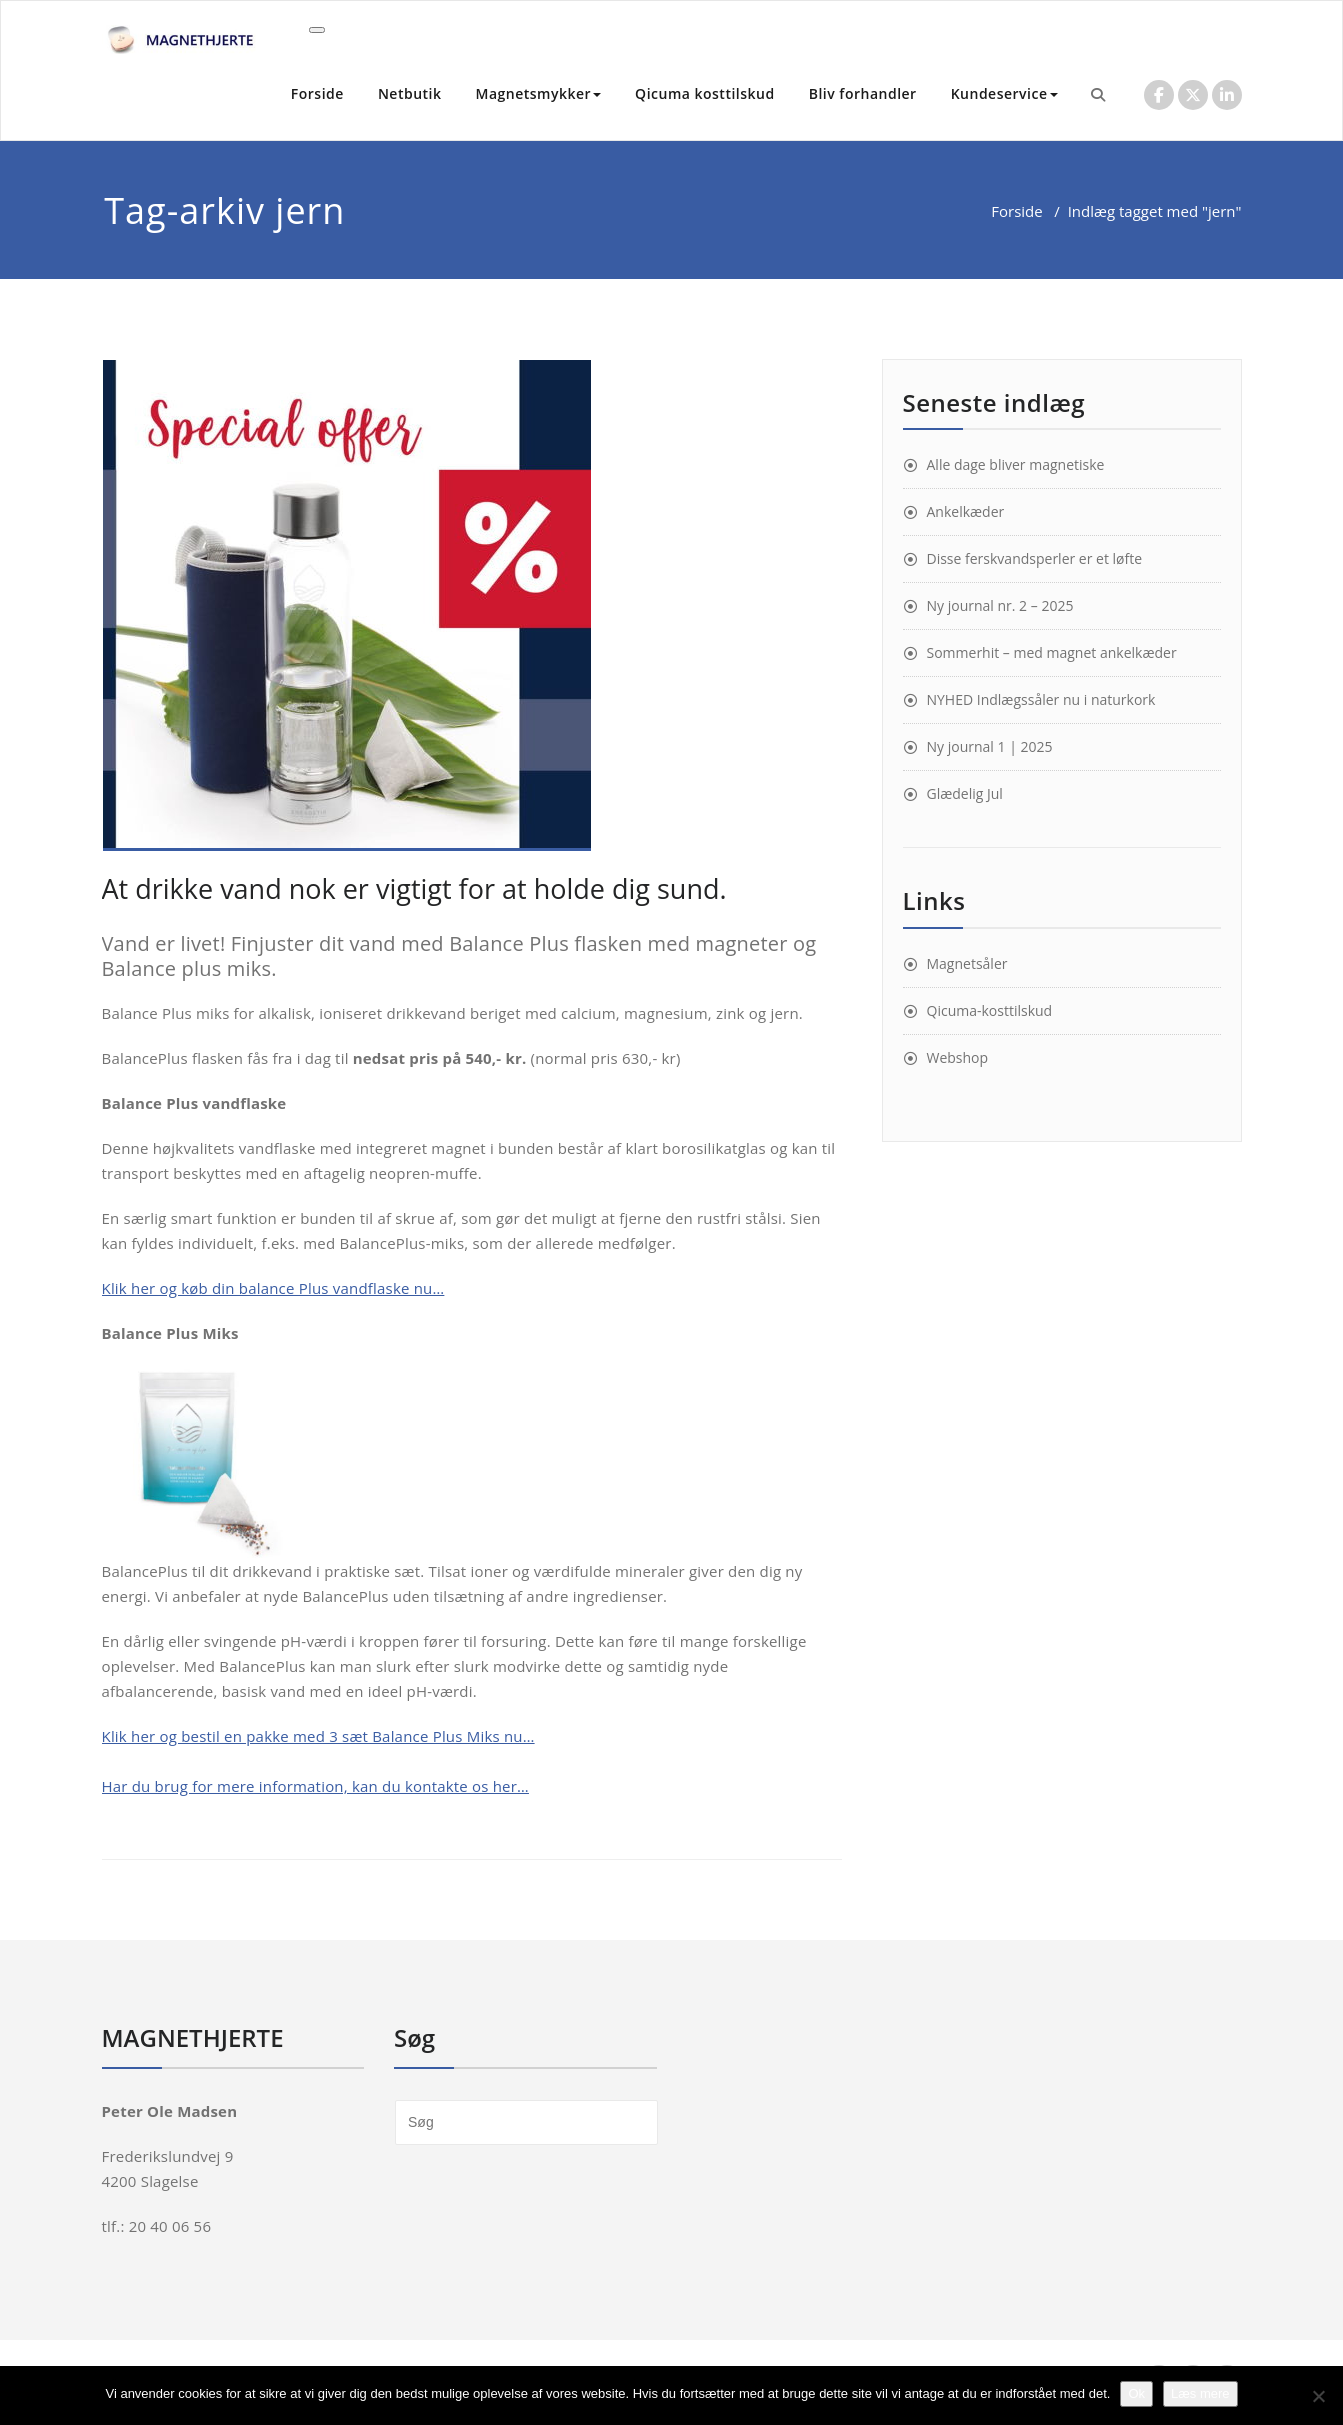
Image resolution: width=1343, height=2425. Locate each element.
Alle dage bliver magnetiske (1016, 464)
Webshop (958, 1057)
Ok (1136, 2393)
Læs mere (1200, 2393)
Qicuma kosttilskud (705, 93)
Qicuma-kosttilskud (990, 1010)
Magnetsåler (967, 963)
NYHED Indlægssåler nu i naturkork (1041, 699)
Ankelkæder (966, 511)
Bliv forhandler (863, 93)
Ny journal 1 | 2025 (990, 746)
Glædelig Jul (965, 793)
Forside (317, 93)
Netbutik (410, 93)
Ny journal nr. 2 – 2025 (1000, 605)
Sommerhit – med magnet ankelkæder (1052, 652)
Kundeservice (1004, 93)
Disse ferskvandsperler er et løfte (1035, 558)
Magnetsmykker (539, 93)
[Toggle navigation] (317, 30)
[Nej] (1318, 2396)
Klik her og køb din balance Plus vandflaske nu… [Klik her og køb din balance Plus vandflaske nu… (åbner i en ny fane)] (273, 1288)
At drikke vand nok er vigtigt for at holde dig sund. (414, 888)
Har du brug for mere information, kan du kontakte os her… (315, 1786)
